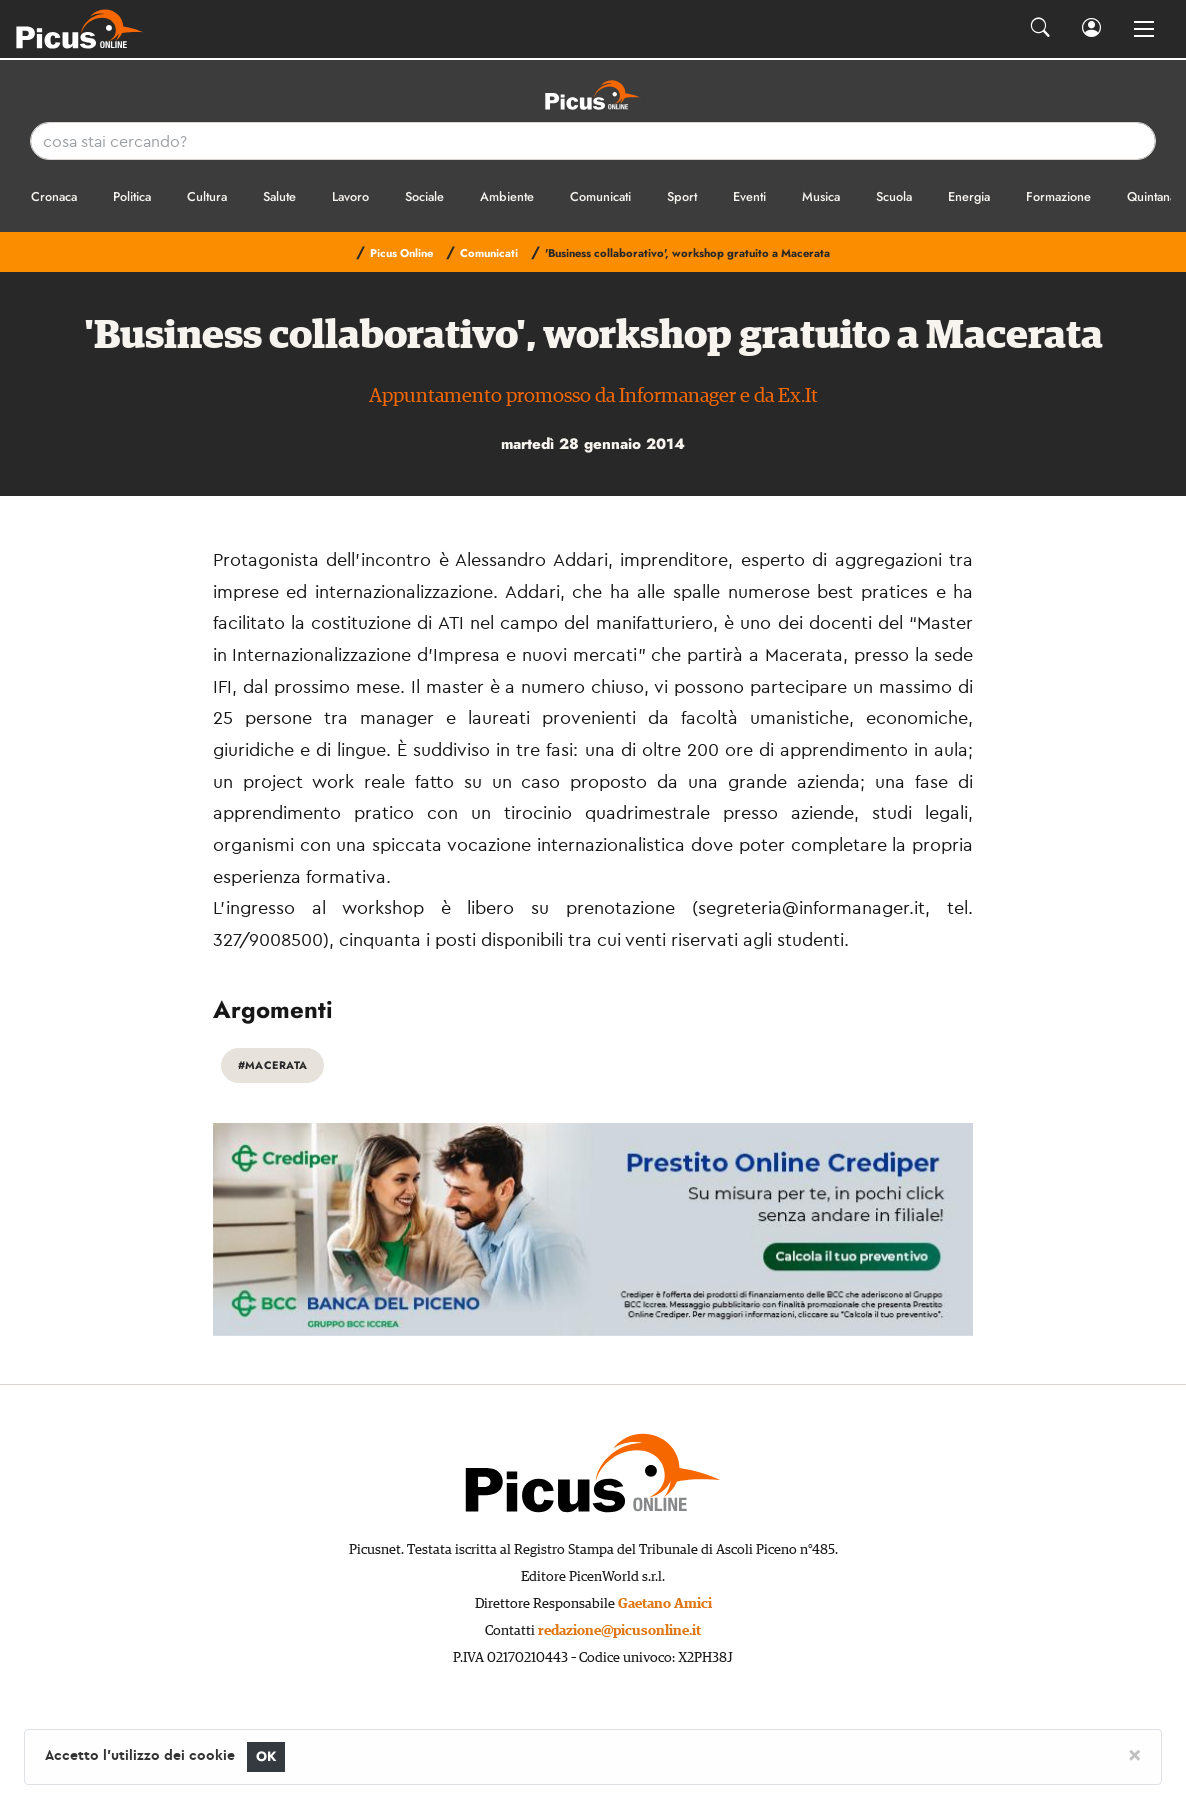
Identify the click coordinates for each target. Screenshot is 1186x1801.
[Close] (1134, 1754)
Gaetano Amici (665, 1604)
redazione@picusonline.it (619, 1631)
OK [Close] (266, 1756)
